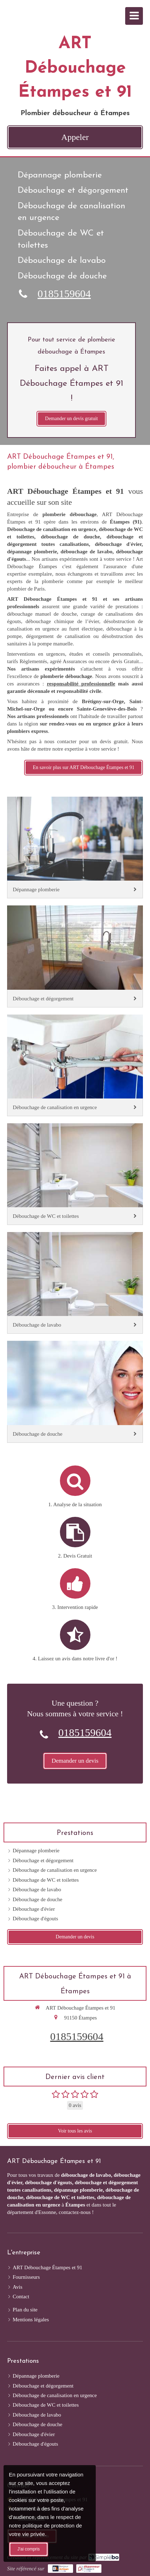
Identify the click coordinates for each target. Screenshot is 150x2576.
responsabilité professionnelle (81, 684)
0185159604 (64, 293)
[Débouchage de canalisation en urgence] (75, 1065)
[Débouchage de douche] (75, 1391)
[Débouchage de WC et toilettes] (75, 1174)
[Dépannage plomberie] (75, 847)
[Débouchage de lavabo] (75, 1283)
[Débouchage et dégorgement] (75, 956)
